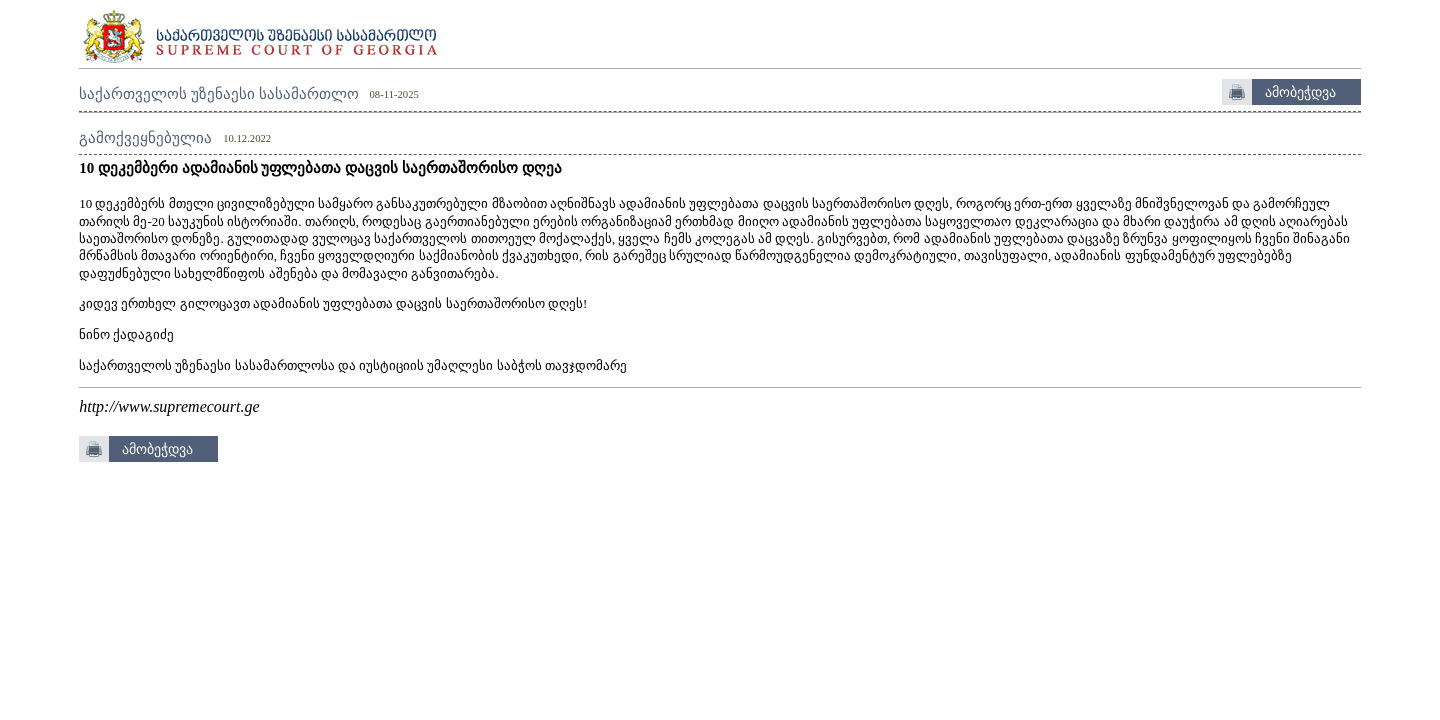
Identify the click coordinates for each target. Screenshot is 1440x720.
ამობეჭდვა (1300, 92)
